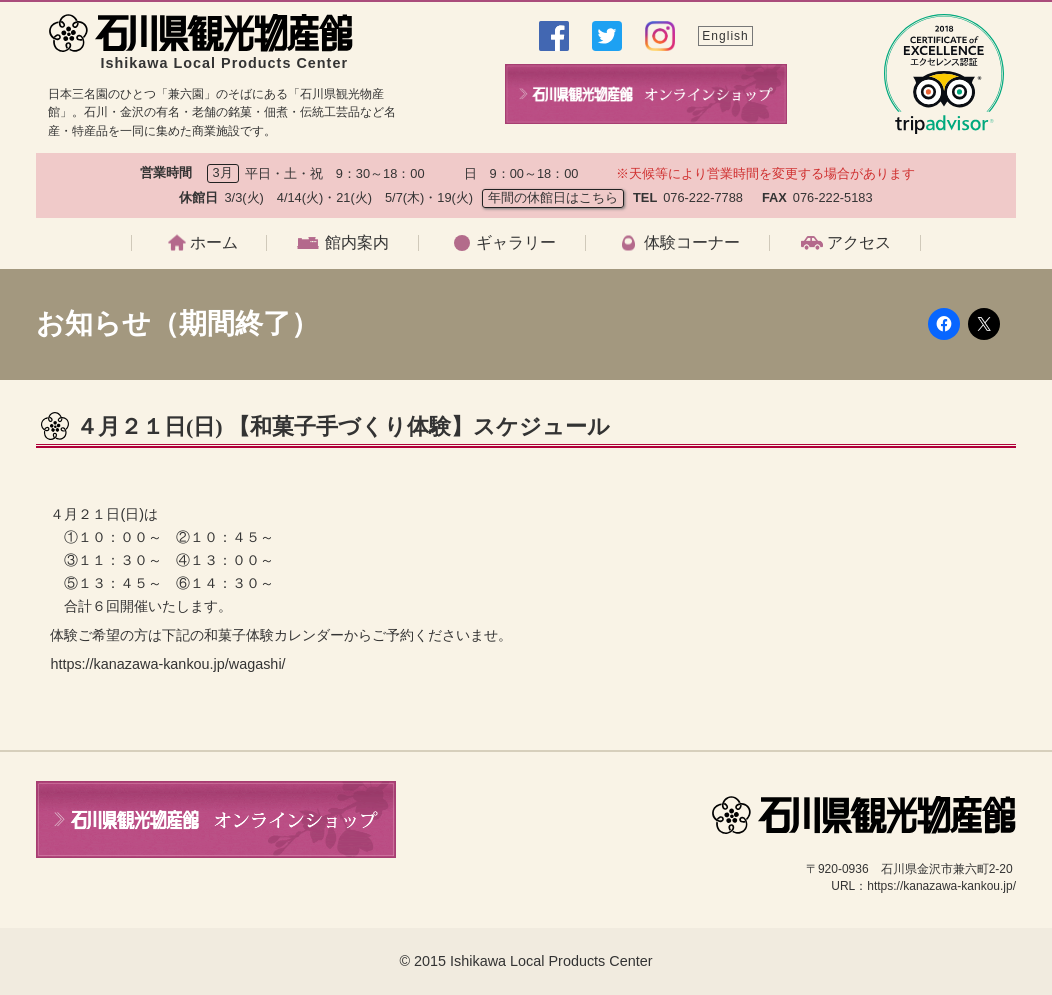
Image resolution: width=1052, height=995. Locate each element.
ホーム (214, 243)
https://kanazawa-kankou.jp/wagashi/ (167, 664)
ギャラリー (516, 243)
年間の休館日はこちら (553, 197)
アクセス (859, 243)
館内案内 (357, 243)
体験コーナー (692, 243)
